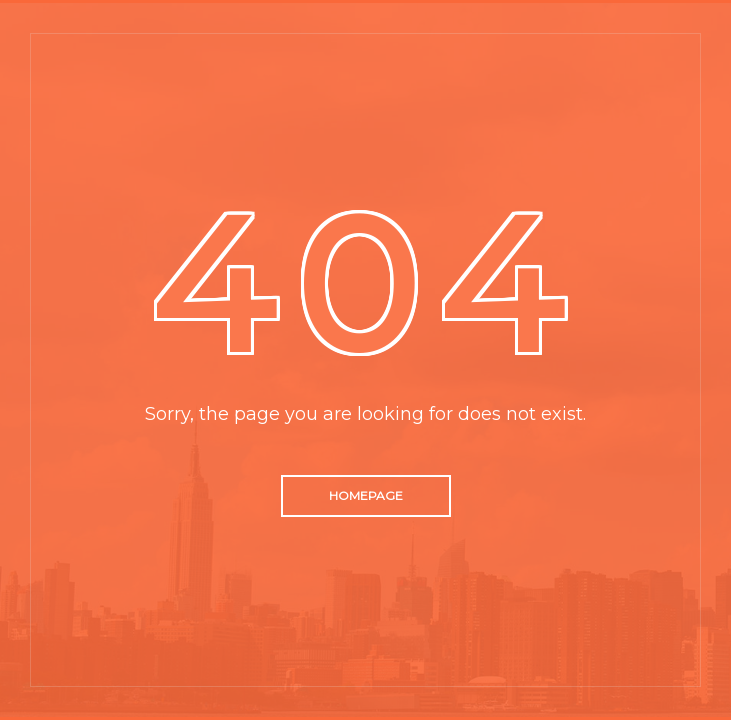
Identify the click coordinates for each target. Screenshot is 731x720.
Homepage (366, 495)
